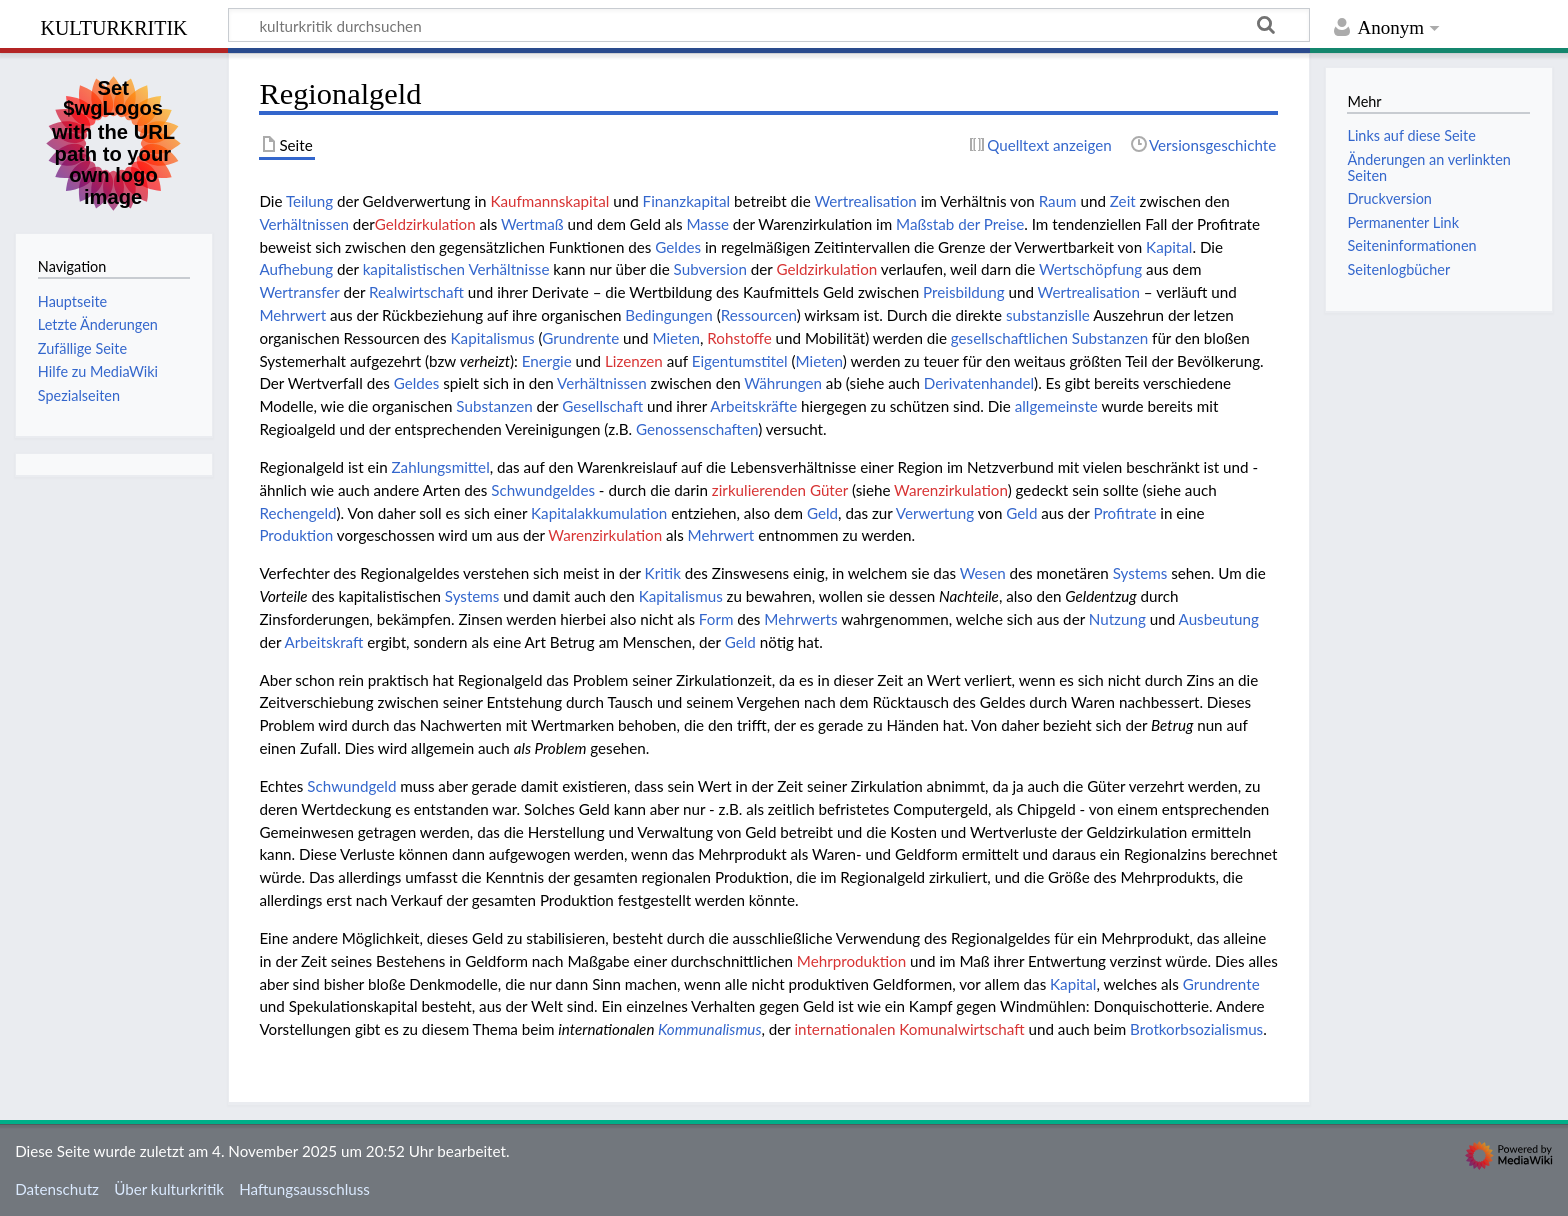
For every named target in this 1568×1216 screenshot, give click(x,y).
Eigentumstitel (740, 361)
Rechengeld (297, 513)
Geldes (678, 247)
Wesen (983, 573)
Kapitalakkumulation (599, 513)
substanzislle (1048, 315)
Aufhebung (296, 269)
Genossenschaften (697, 429)
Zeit (1123, 201)
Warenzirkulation (951, 490)
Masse (707, 224)
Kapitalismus (493, 338)
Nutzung (1117, 619)
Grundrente (580, 338)
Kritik (663, 573)
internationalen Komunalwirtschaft (909, 1029)
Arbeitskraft (324, 642)
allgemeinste (1056, 406)
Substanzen (1110, 338)
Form (716, 619)
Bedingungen (668, 315)
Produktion (296, 535)
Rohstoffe (739, 338)
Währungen (783, 383)
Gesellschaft (602, 406)
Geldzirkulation (425, 224)
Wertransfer (299, 292)
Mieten (676, 338)
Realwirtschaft (416, 292)
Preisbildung (964, 292)
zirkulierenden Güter (780, 490)
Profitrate (1124, 513)
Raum (1058, 201)
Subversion (710, 269)
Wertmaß (532, 224)
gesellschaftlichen (1009, 338)
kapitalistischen (414, 269)
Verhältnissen (304, 224)
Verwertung (935, 513)
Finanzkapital (687, 201)
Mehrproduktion (851, 961)
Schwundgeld (351, 786)
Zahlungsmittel (441, 467)
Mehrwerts (800, 619)
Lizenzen (634, 361)
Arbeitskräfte (753, 406)
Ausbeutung (1219, 619)
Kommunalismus (710, 1029)
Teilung (309, 201)
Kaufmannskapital (549, 201)
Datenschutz (57, 1189)
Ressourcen (759, 315)
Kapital (1169, 247)
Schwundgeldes (543, 490)
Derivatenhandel (979, 383)
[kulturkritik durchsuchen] (769, 25)
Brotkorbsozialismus (1196, 1029)
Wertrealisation (865, 201)
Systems (1140, 573)
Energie (547, 361)
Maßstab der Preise (960, 224)
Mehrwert (292, 315)
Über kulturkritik (169, 1189)
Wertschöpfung (1090, 269)
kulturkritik (113, 25)
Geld (822, 513)
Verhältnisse (508, 269)
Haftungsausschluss (304, 1189)
